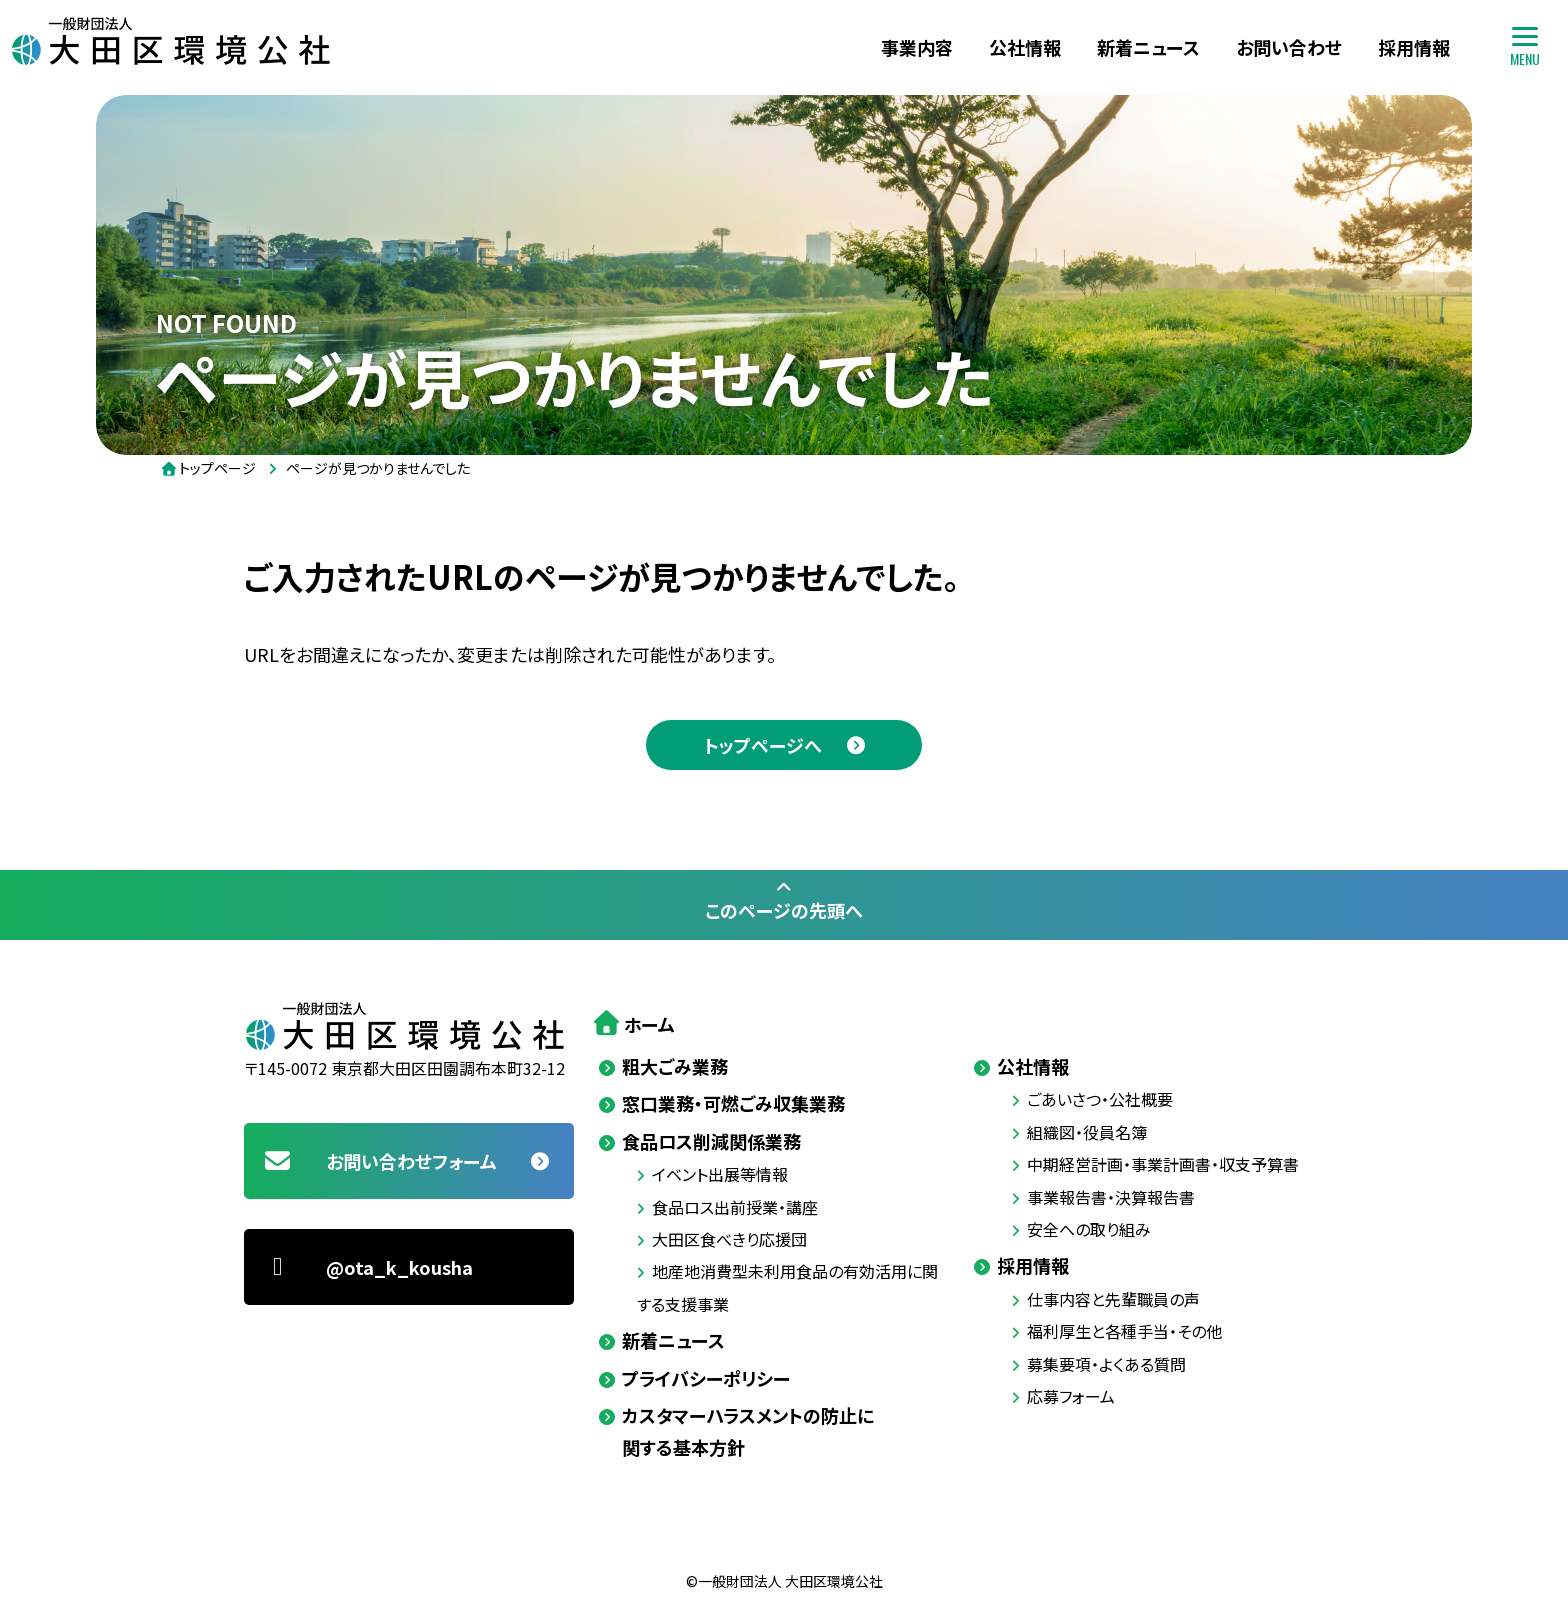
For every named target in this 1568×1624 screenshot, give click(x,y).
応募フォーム (1071, 1396)
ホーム (649, 1024)
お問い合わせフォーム (379, 1161)
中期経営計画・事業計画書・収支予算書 (1163, 1164)
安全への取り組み (1089, 1229)
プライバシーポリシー (706, 1378)
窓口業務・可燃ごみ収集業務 (733, 1103)
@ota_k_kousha (367, 1267)
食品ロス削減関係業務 (711, 1141)
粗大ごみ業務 (675, 1066)
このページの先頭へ (784, 900)
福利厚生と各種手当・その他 (1124, 1331)
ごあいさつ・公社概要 (1100, 1099)
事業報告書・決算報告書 (1111, 1197)
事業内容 (917, 47)
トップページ (217, 468)
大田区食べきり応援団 (729, 1239)
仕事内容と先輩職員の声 (1113, 1299)
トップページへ (763, 745)
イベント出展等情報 (720, 1174)
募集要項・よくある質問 (1106, 1364)
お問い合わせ (1289, 47)
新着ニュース (1148, 47)
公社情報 (1025, 47)
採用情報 (1414, 47)
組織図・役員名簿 (1087, 1132)
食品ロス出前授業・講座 (735, 1207)
